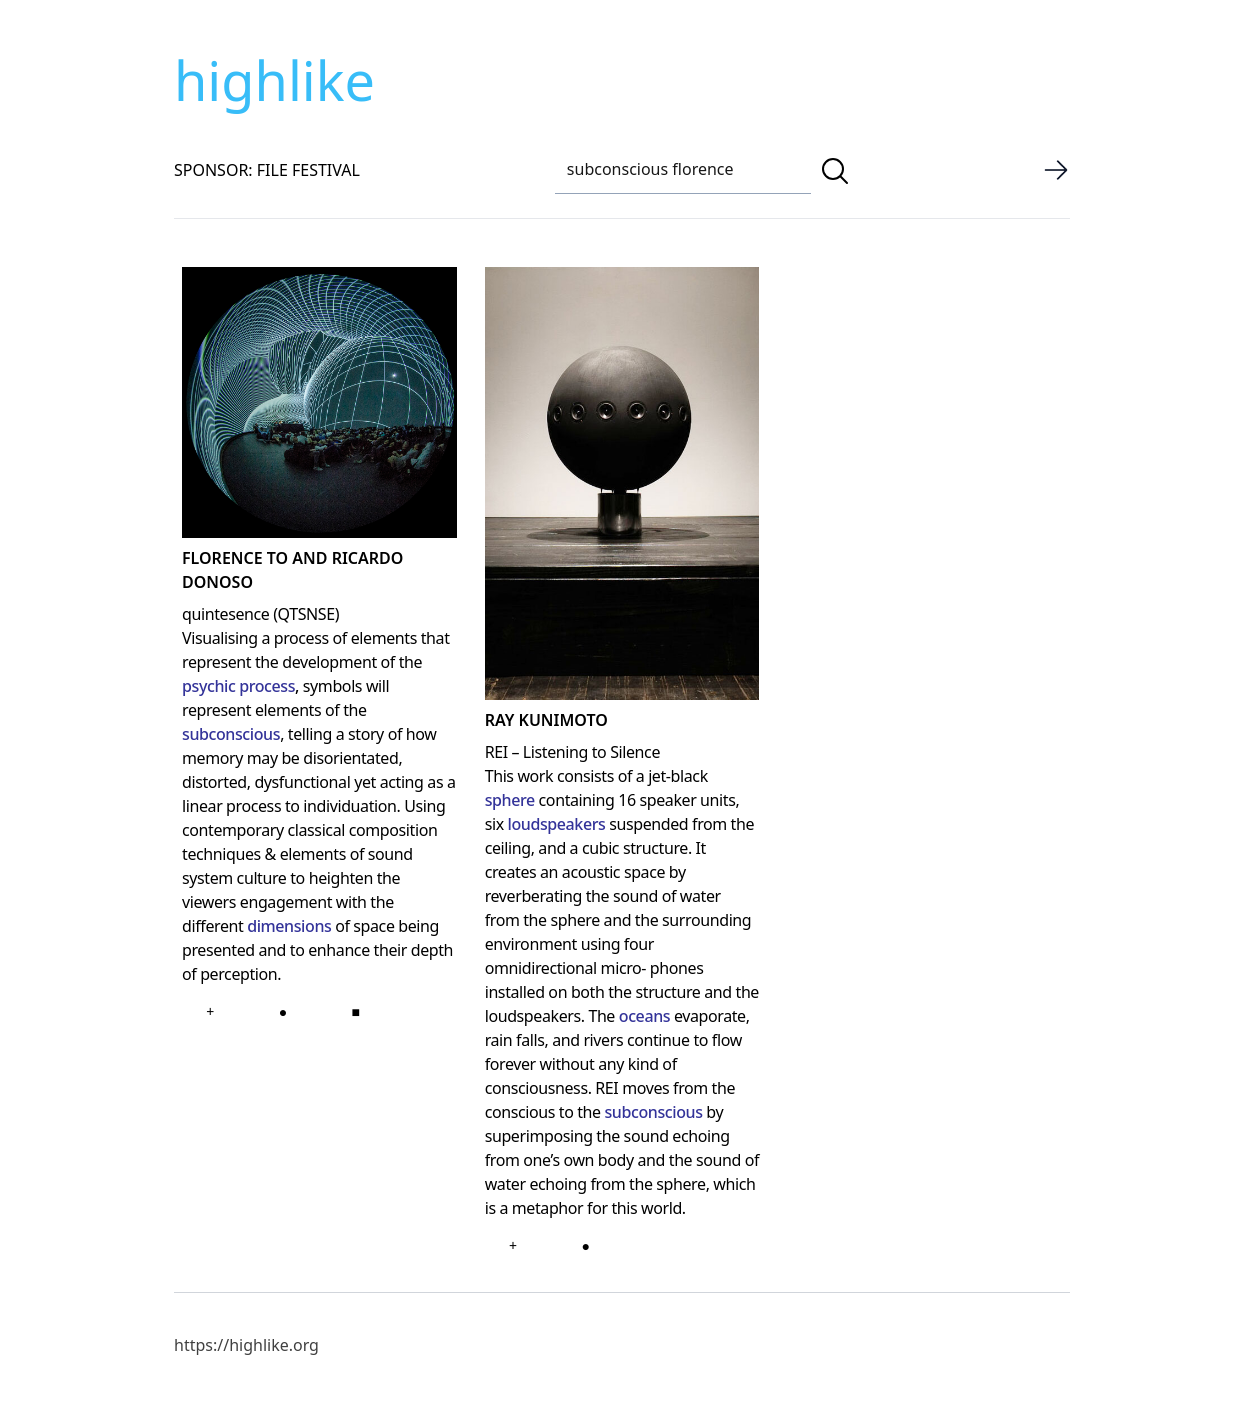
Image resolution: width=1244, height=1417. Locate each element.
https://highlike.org (246, 1345)
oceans (644, 1016)
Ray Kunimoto (546, 720)
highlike (274, 80)
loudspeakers (556, 824)
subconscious (231, 734)
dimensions (289, 926)
